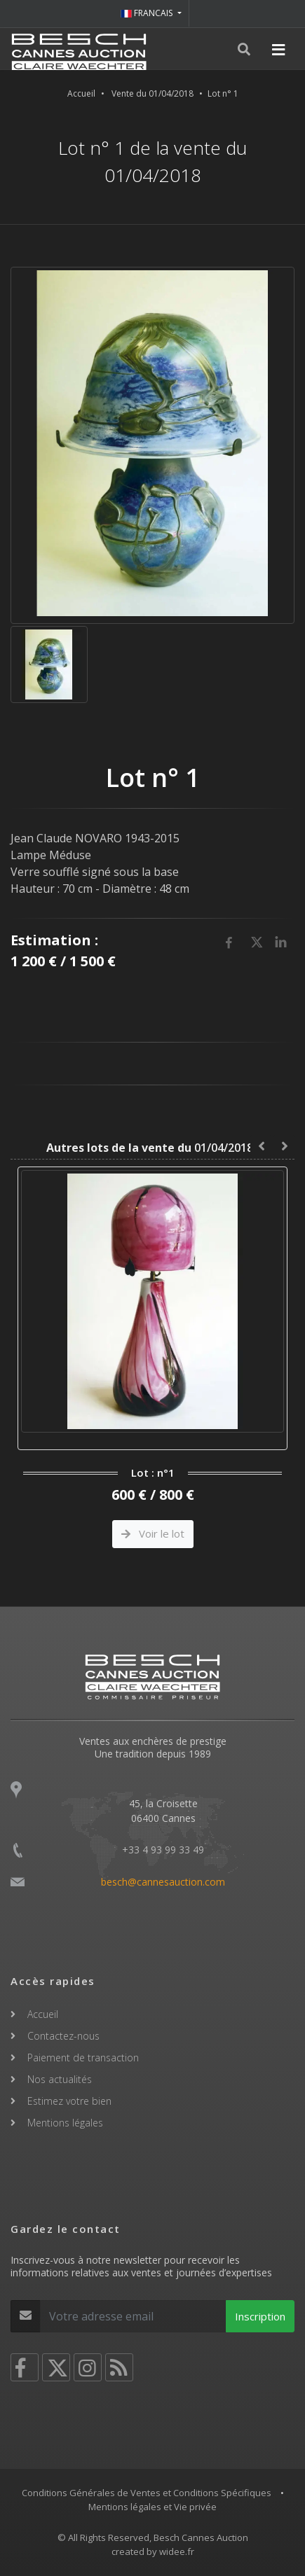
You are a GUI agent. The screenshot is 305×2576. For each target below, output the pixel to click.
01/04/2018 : (152, 1147)
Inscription (260, 2316)
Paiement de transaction (83, 2057)
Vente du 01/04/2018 (152, 93)
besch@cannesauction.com (163, 1881)
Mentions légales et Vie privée (152, 2506)
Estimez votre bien (69, 2101)
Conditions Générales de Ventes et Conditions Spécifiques (146, 2492)
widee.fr (176, 2551)
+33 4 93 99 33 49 (163, 1849)
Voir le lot (152, 1533)
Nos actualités (59, 2079)
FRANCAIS (148, 13)
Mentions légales (65, 2122)
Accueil (81, 93)
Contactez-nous (63, 2035)
